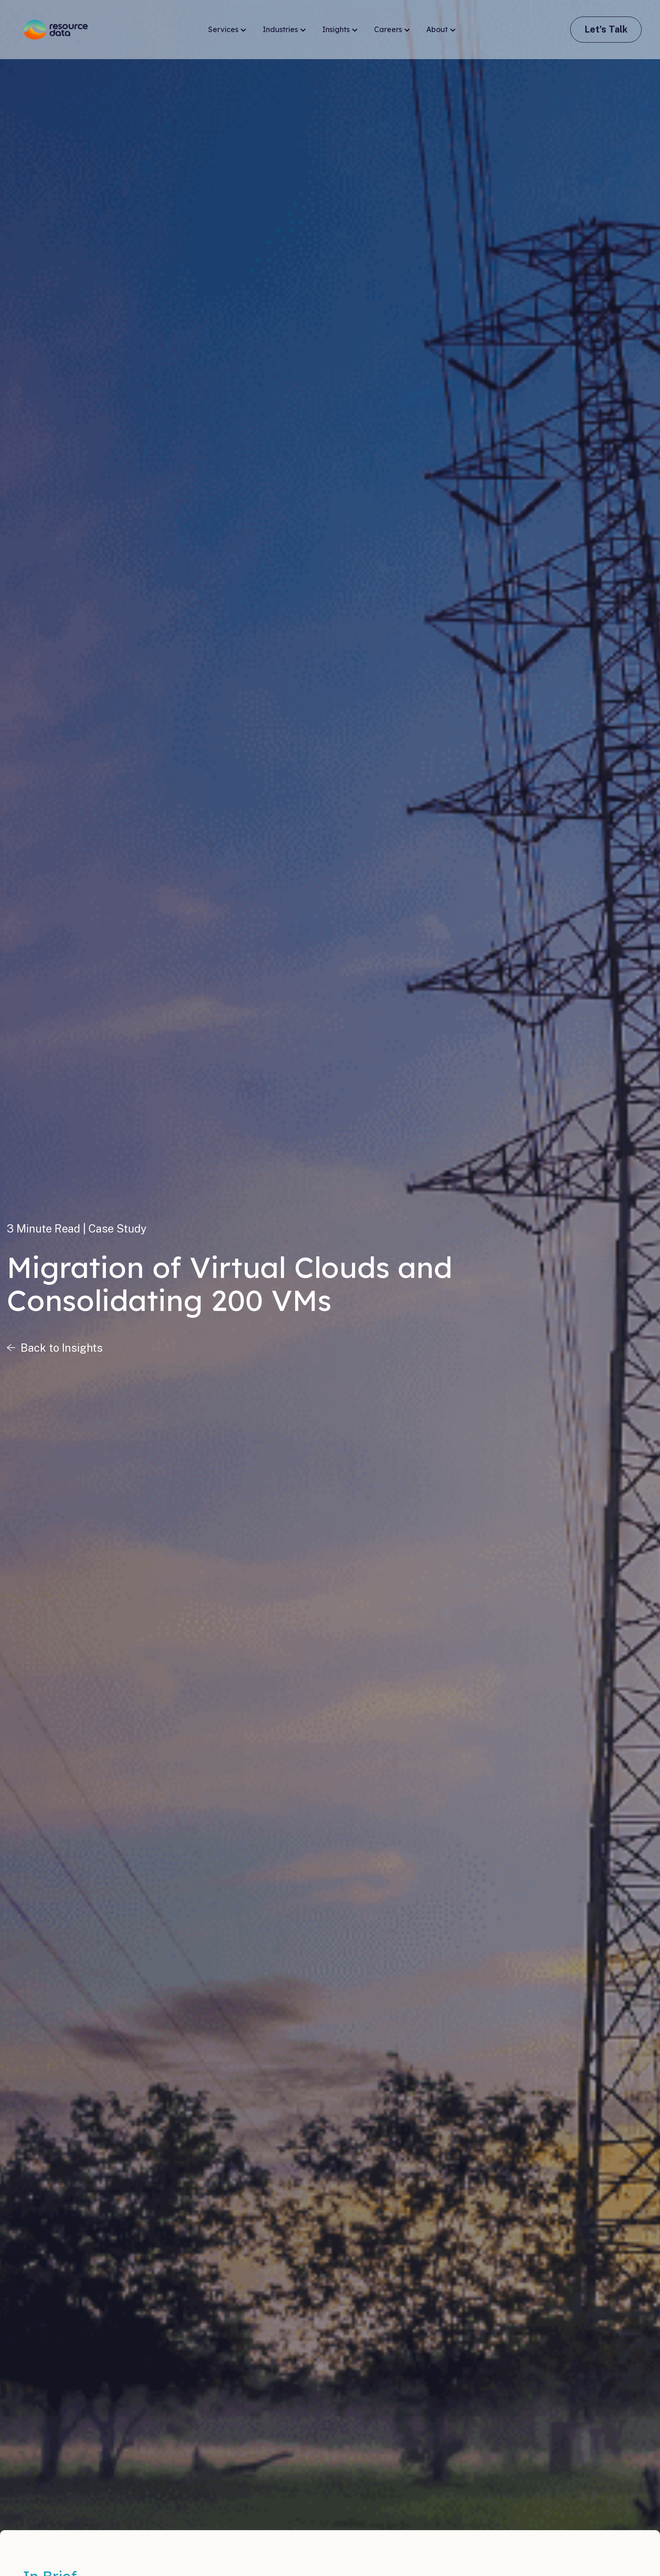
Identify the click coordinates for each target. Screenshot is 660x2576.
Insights (340, 29)
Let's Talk (605, 29)
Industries (284, 29)
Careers (392, 29)
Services (227, 29)
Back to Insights (62, 1347)
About (441, 29)
